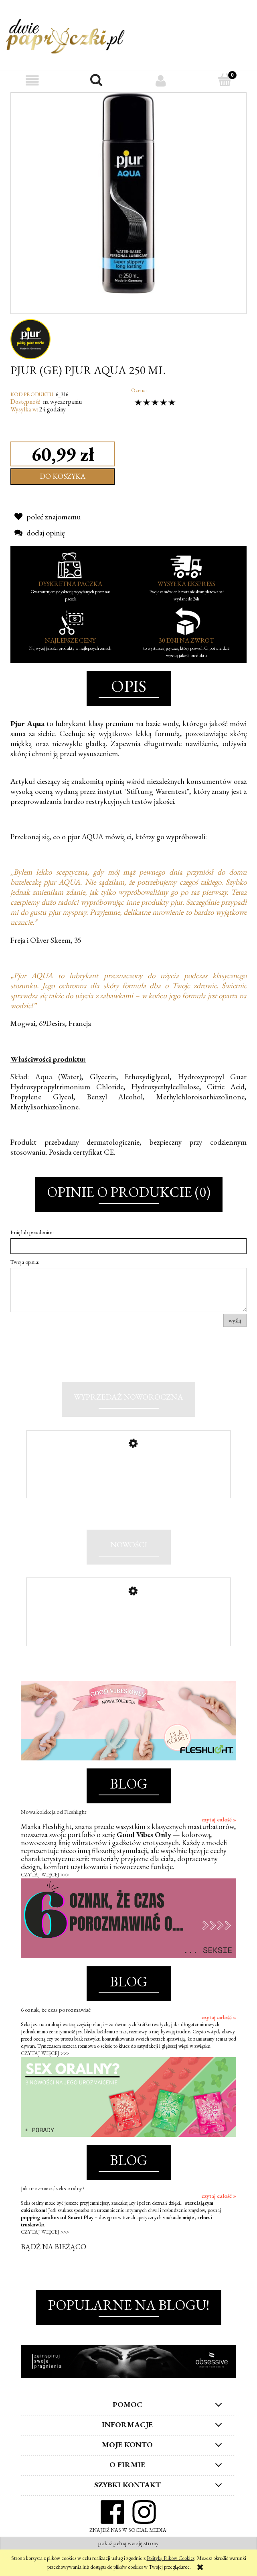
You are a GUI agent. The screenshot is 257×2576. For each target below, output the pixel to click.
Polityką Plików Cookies (170, 2558)
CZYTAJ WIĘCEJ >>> (45, 1889)
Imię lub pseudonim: (32, 1232)
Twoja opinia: (24, 1262)
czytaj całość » (218, 1834)
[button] (32, 80)
